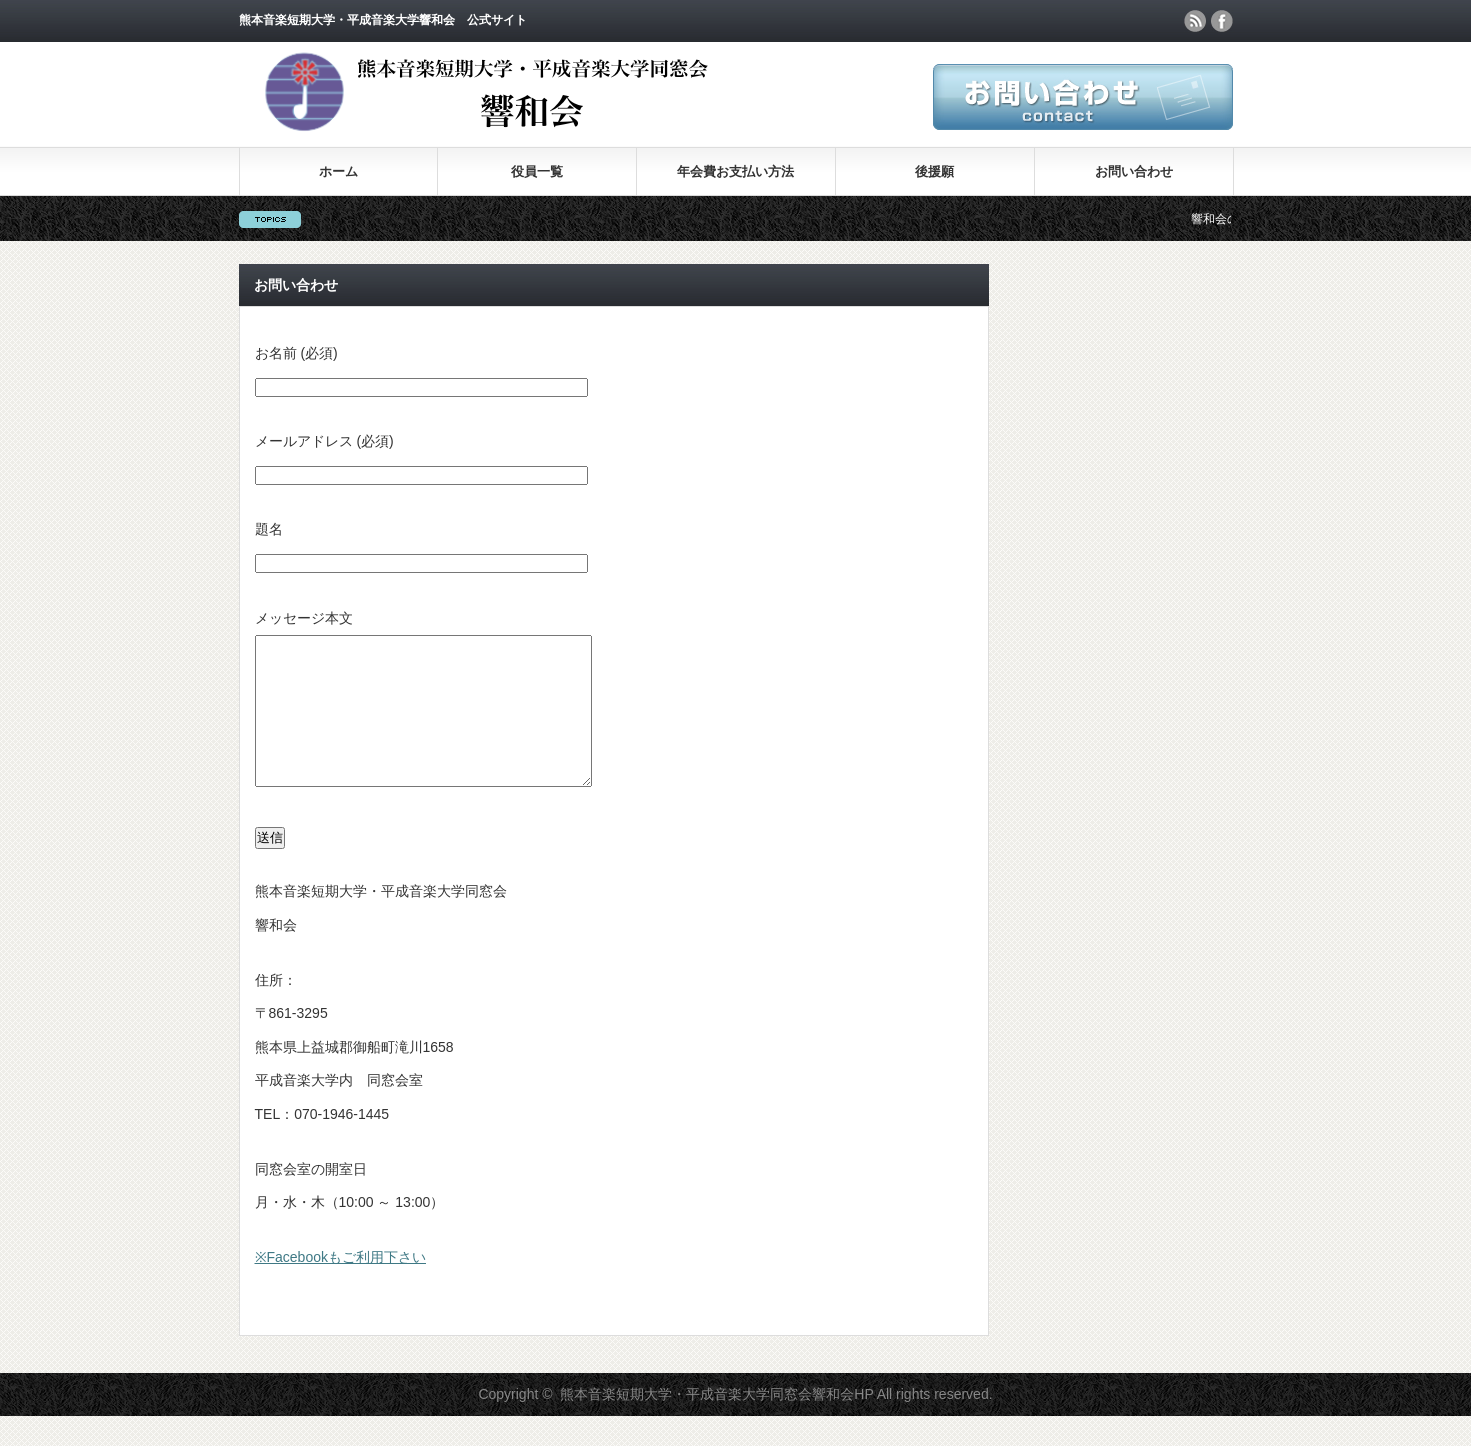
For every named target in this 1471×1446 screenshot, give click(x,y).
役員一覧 (537, 171)
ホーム (338, 171)
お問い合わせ (1134, 171)
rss (1195, 21)
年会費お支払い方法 (735, 171)
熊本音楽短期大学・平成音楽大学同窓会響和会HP (716, 1424)
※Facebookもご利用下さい (340, 1287)
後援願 (934, 171)
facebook (1222, 21)
